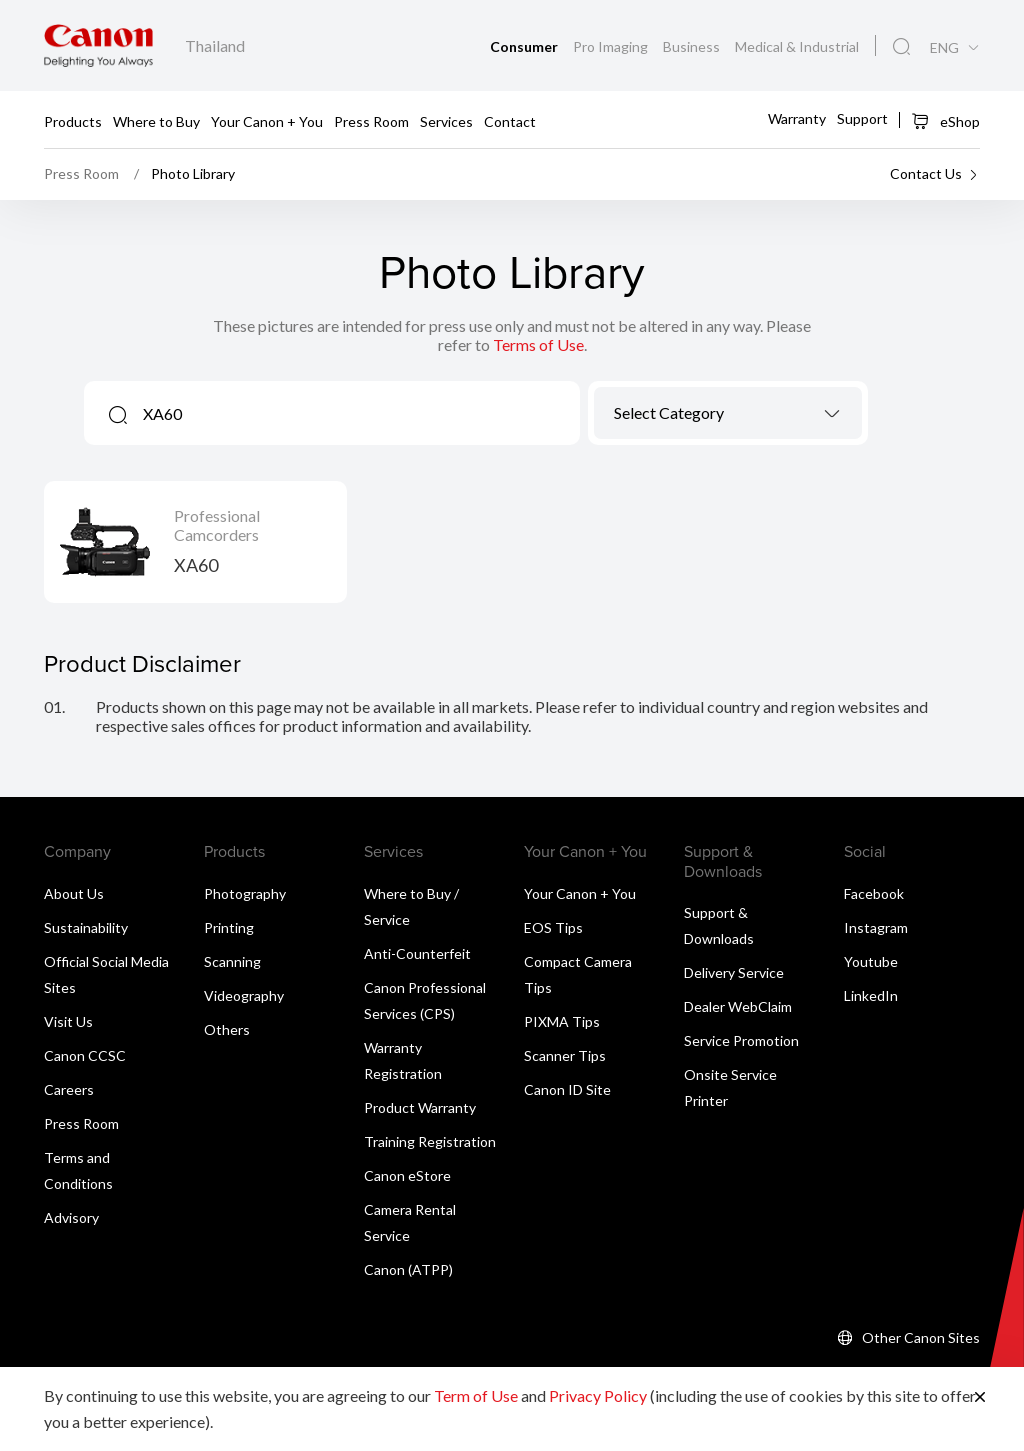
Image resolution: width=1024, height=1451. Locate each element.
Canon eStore (407, 1175)
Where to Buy (156, 120)
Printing (229, 927)
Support (862, 118)
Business (693, 46)
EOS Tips (553, 927)
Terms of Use (538, 344)
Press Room (371, 120)
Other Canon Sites (921, 1337)
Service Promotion (741, 1040)
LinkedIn (871, 995)
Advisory (71, 1217)
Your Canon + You (267, 120)
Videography (244, 995)
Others (227, 1029)
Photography (245, 893)
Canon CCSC (85, 1055)
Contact (510, 120)
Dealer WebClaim (738, 1006)
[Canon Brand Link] (98, 45)
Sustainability (86, 927)
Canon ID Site (567, 1089)
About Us (74, 893)
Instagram (876, 927)
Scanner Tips (565, 1055)
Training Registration (430, 1141)
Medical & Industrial (797, 46)
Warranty (797, 118)
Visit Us (68, 1021)
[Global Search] (901, 47)
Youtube (871, 961)
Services (446, 120)
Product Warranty (420, 1107)
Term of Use (476, 1395)
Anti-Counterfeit (417, 953)
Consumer (525, 46)
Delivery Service (734, 972)
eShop (945, 121)
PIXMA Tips (562, 1021)
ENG (944, 48)
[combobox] (728, 413)
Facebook (874, 893)
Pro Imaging (612, 46)
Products (73, 120)
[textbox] (728, 412)
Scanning (232, 961)
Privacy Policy (598, 1395)
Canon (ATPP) (408, 1269)
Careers (69, 1089)
